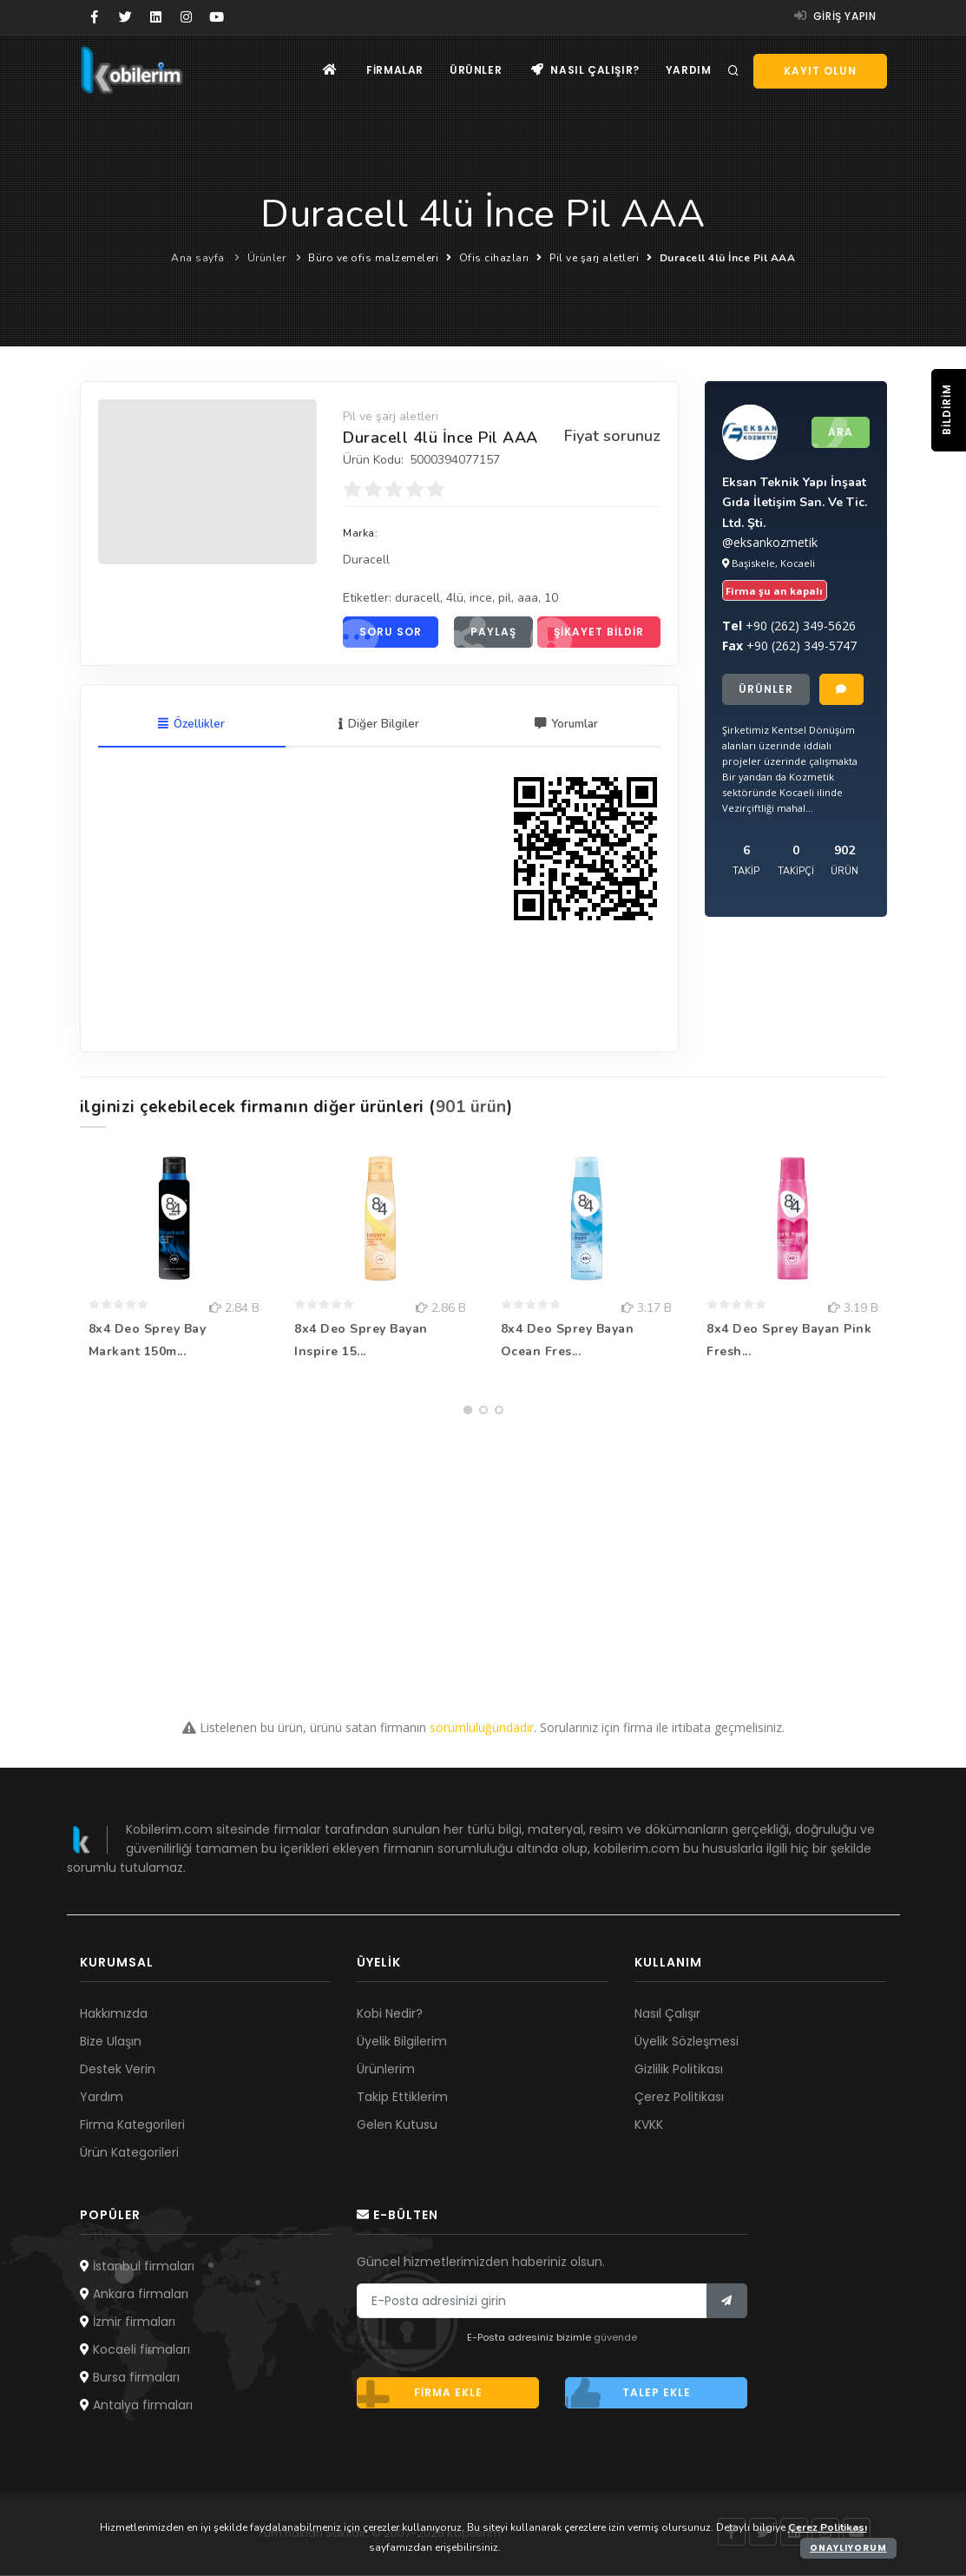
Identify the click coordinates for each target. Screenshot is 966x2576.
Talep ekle (628, 2393)
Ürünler (476, 70)
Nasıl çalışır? (585, 70)
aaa (527, 598)
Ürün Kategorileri (129, 2153)
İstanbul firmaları (137, 2267)
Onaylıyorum (848, 2547)
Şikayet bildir (590, 632)
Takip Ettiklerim (402, 2097)
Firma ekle (420, 2393)
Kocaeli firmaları (135, 2350)
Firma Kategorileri (132, 2125)
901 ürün (471, 1108)
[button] (468, 1411)
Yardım (689, 70)
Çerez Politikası (679, 2097)
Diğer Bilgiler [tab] (378, 724)
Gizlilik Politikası (678, 2070)
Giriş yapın (835, 16)
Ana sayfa (198, 258)
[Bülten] (726, 2301)
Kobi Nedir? (390, 2014)
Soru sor (382, 632)
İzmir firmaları (127, 2322)
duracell (417, 598)
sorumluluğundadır (482, 1728)
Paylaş (485, 632)
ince (481, 598)
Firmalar (395, 70)
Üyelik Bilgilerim (402, 2042)
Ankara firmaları (134, 2294)
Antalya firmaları (136, 2406)
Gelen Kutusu (397, 2125)
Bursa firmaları (130, 2378)
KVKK (648, 2125)
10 (551, 598)
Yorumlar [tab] (566, 724)
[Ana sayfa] (330, 70)
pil (504, 598)
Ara (832, 432)
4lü (454, 598)
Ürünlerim (386, 2070)
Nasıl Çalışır (667, 2014)
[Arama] (733, 71)
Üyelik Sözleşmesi (686, 2042)
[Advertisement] (483, 1545)
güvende (615, 2338)
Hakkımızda (114, 2014)
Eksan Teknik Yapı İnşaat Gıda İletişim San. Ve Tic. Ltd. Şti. (794, 502)
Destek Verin (117, 2070)
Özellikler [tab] (191, 724)
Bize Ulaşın (110, 2042)
